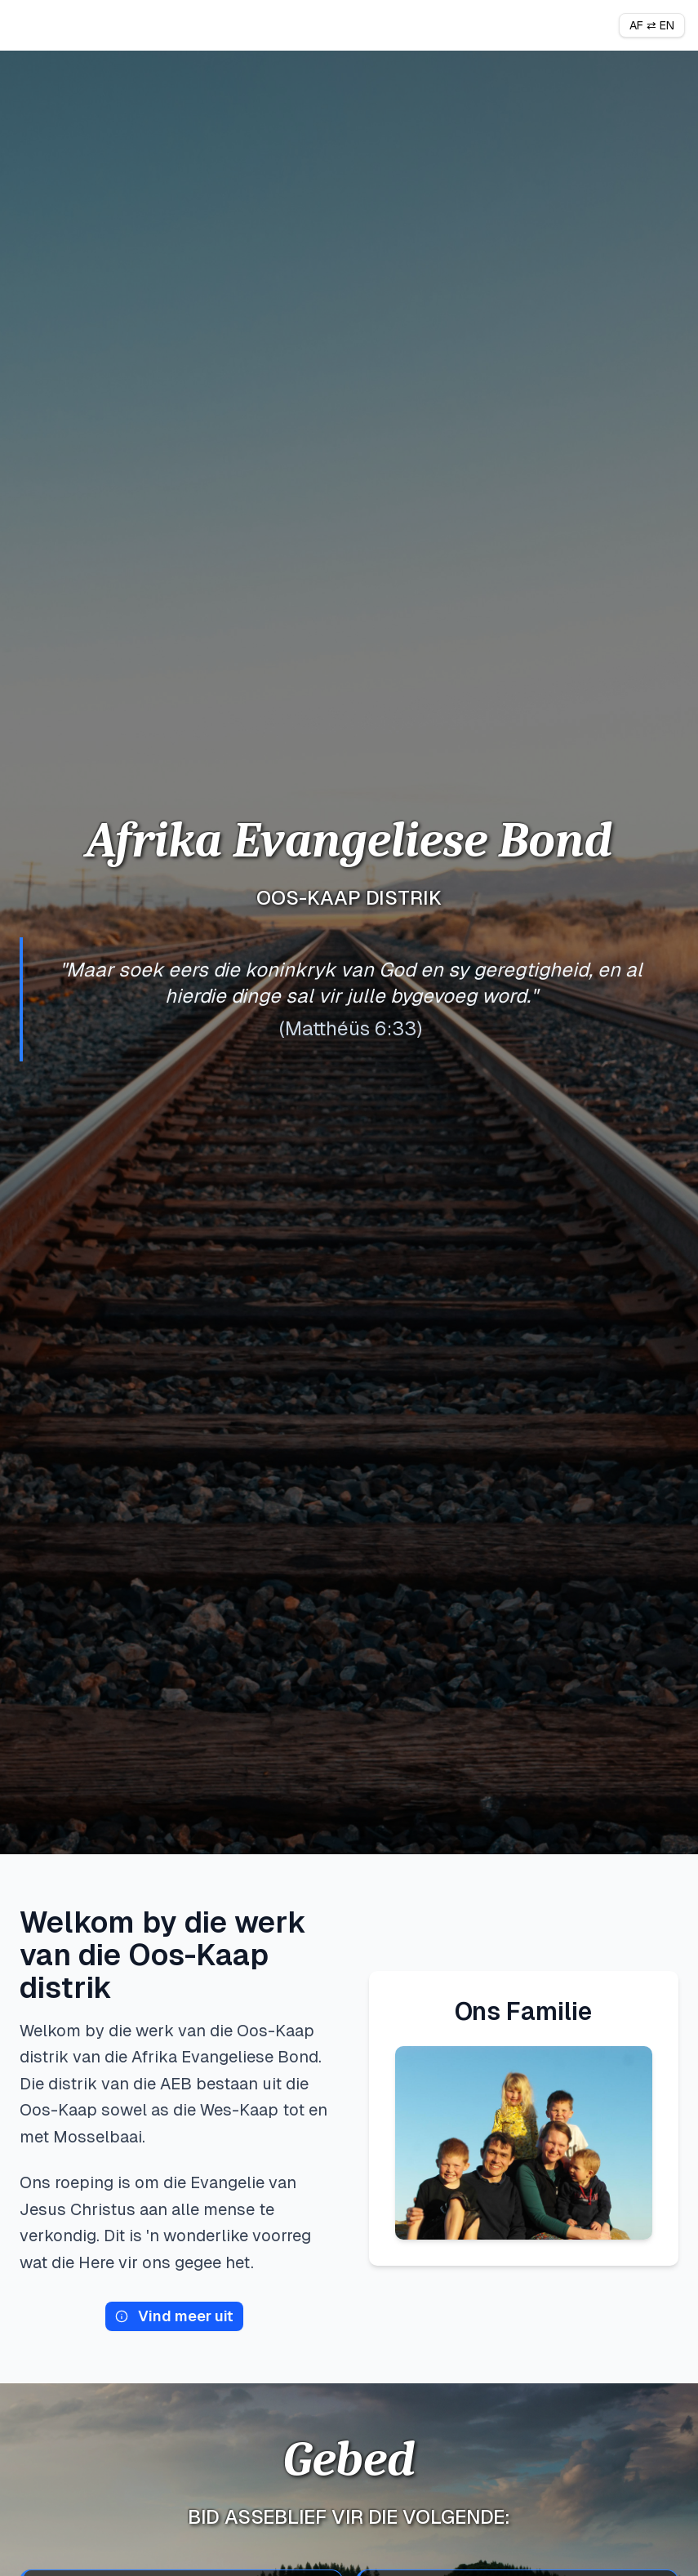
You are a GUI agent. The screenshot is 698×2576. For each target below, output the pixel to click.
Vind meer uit (174, 2316)
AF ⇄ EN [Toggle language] (651, 25)
